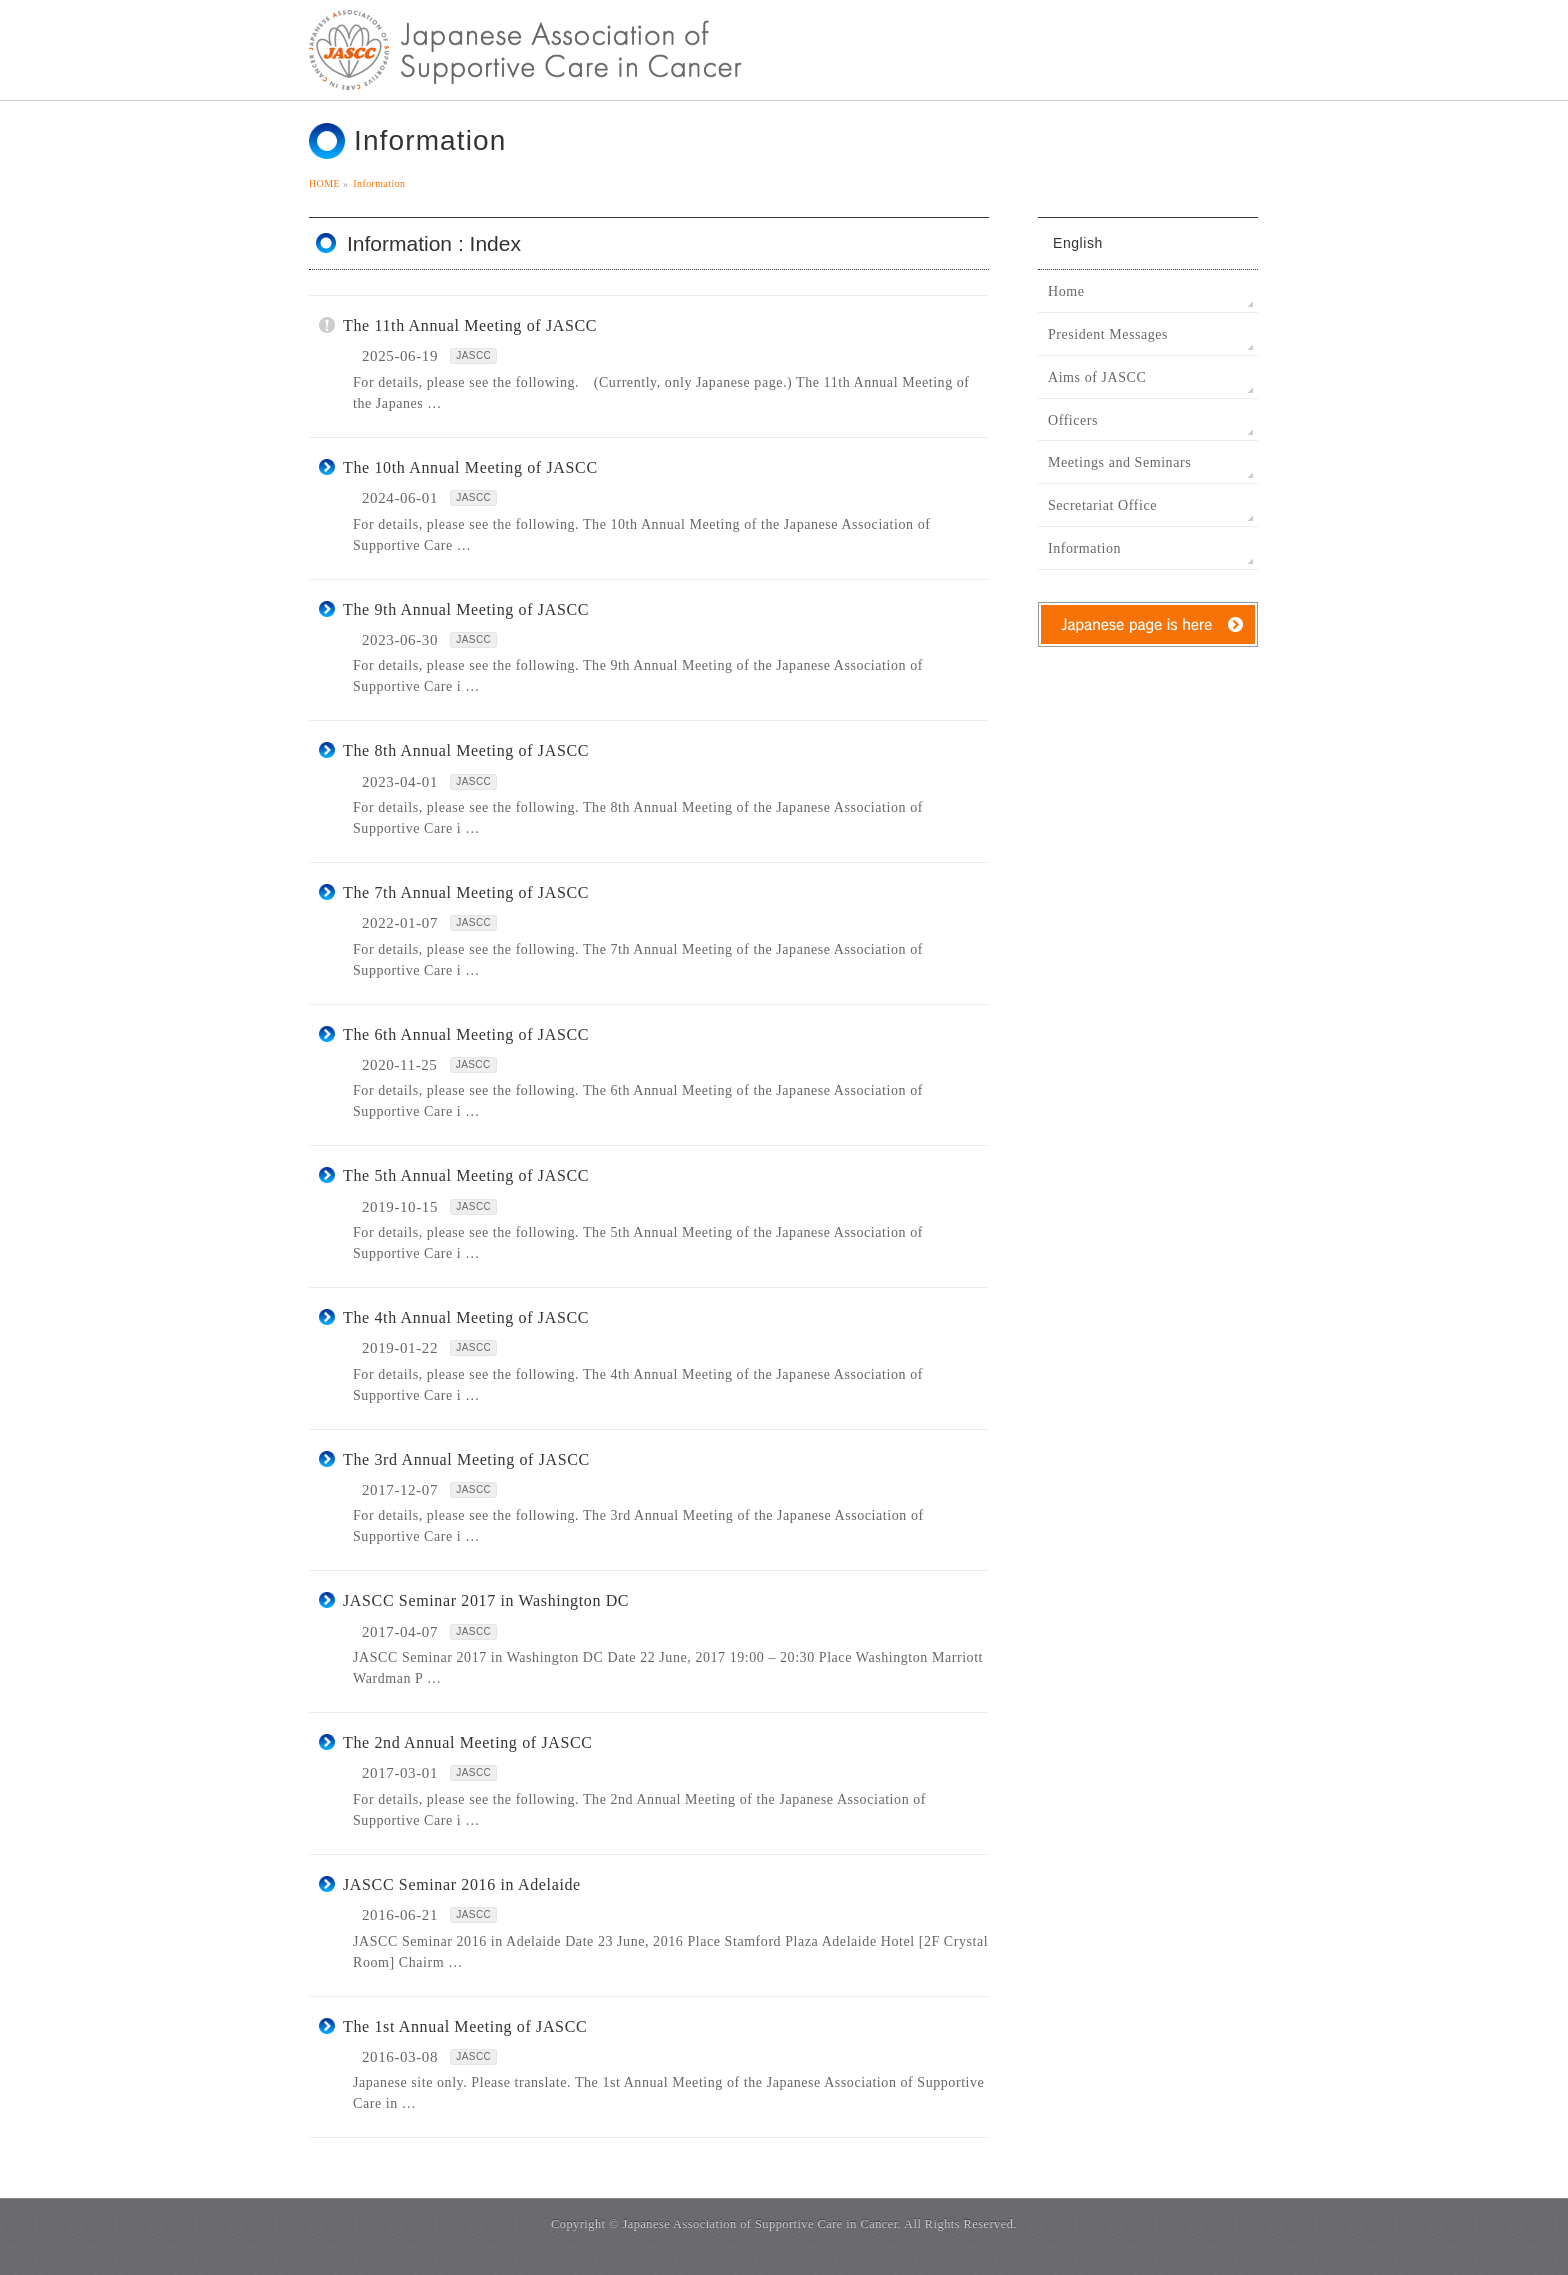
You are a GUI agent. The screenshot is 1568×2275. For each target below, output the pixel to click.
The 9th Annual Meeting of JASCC (466, 609)
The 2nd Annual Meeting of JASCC (468, 1742)
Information (1084, 548)
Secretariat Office (1102, 505)
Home (1066, 291)
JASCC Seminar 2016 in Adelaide (462, 1884)
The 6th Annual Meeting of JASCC (466, 1034)
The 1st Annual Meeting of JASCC (465, 2026)
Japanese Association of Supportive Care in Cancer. (761, 2224)
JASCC (473, 355)
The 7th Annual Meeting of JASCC (466, 892)
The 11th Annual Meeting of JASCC (470, 325)
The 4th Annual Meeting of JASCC (466, 1317)
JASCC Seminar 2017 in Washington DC (486, 1600)
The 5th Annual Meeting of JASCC (466, 1175)
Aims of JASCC (1097, 377)
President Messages (1108, 334)
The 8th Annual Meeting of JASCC (466, 750)
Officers (1073, 420)
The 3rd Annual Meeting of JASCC (466, 1459)
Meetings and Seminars (1119, 462)
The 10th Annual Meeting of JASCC (470, 467)
